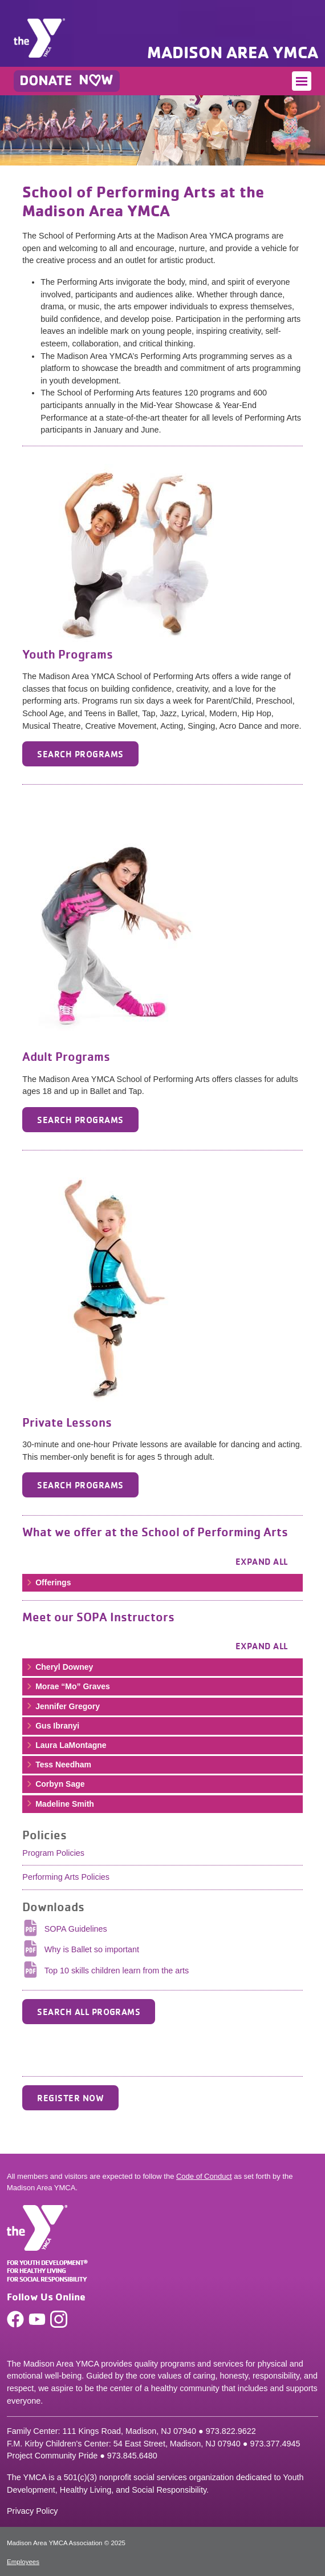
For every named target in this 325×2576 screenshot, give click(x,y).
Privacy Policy (32, 2511)
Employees (23, 2561)
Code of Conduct (204, 2176)
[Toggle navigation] (301, 81)
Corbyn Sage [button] (54, 1783)
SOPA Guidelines (75, 1928)
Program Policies (53, 1853)
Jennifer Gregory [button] (62, 1706)
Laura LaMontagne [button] (65, 1745)
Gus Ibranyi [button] (52, 1725)
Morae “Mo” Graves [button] (67, 1686)
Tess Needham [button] (58, 1764)
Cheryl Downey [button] (59, 1666)
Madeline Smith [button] (59, 1803)
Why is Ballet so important (91, 1949)
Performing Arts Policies (65, 1876)
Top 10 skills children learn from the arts (116, 1970)
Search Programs (80, 754)
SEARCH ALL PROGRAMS (88, 2011)
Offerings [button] (48, 1582)
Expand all (261, 1561)
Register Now (70, 2097)
